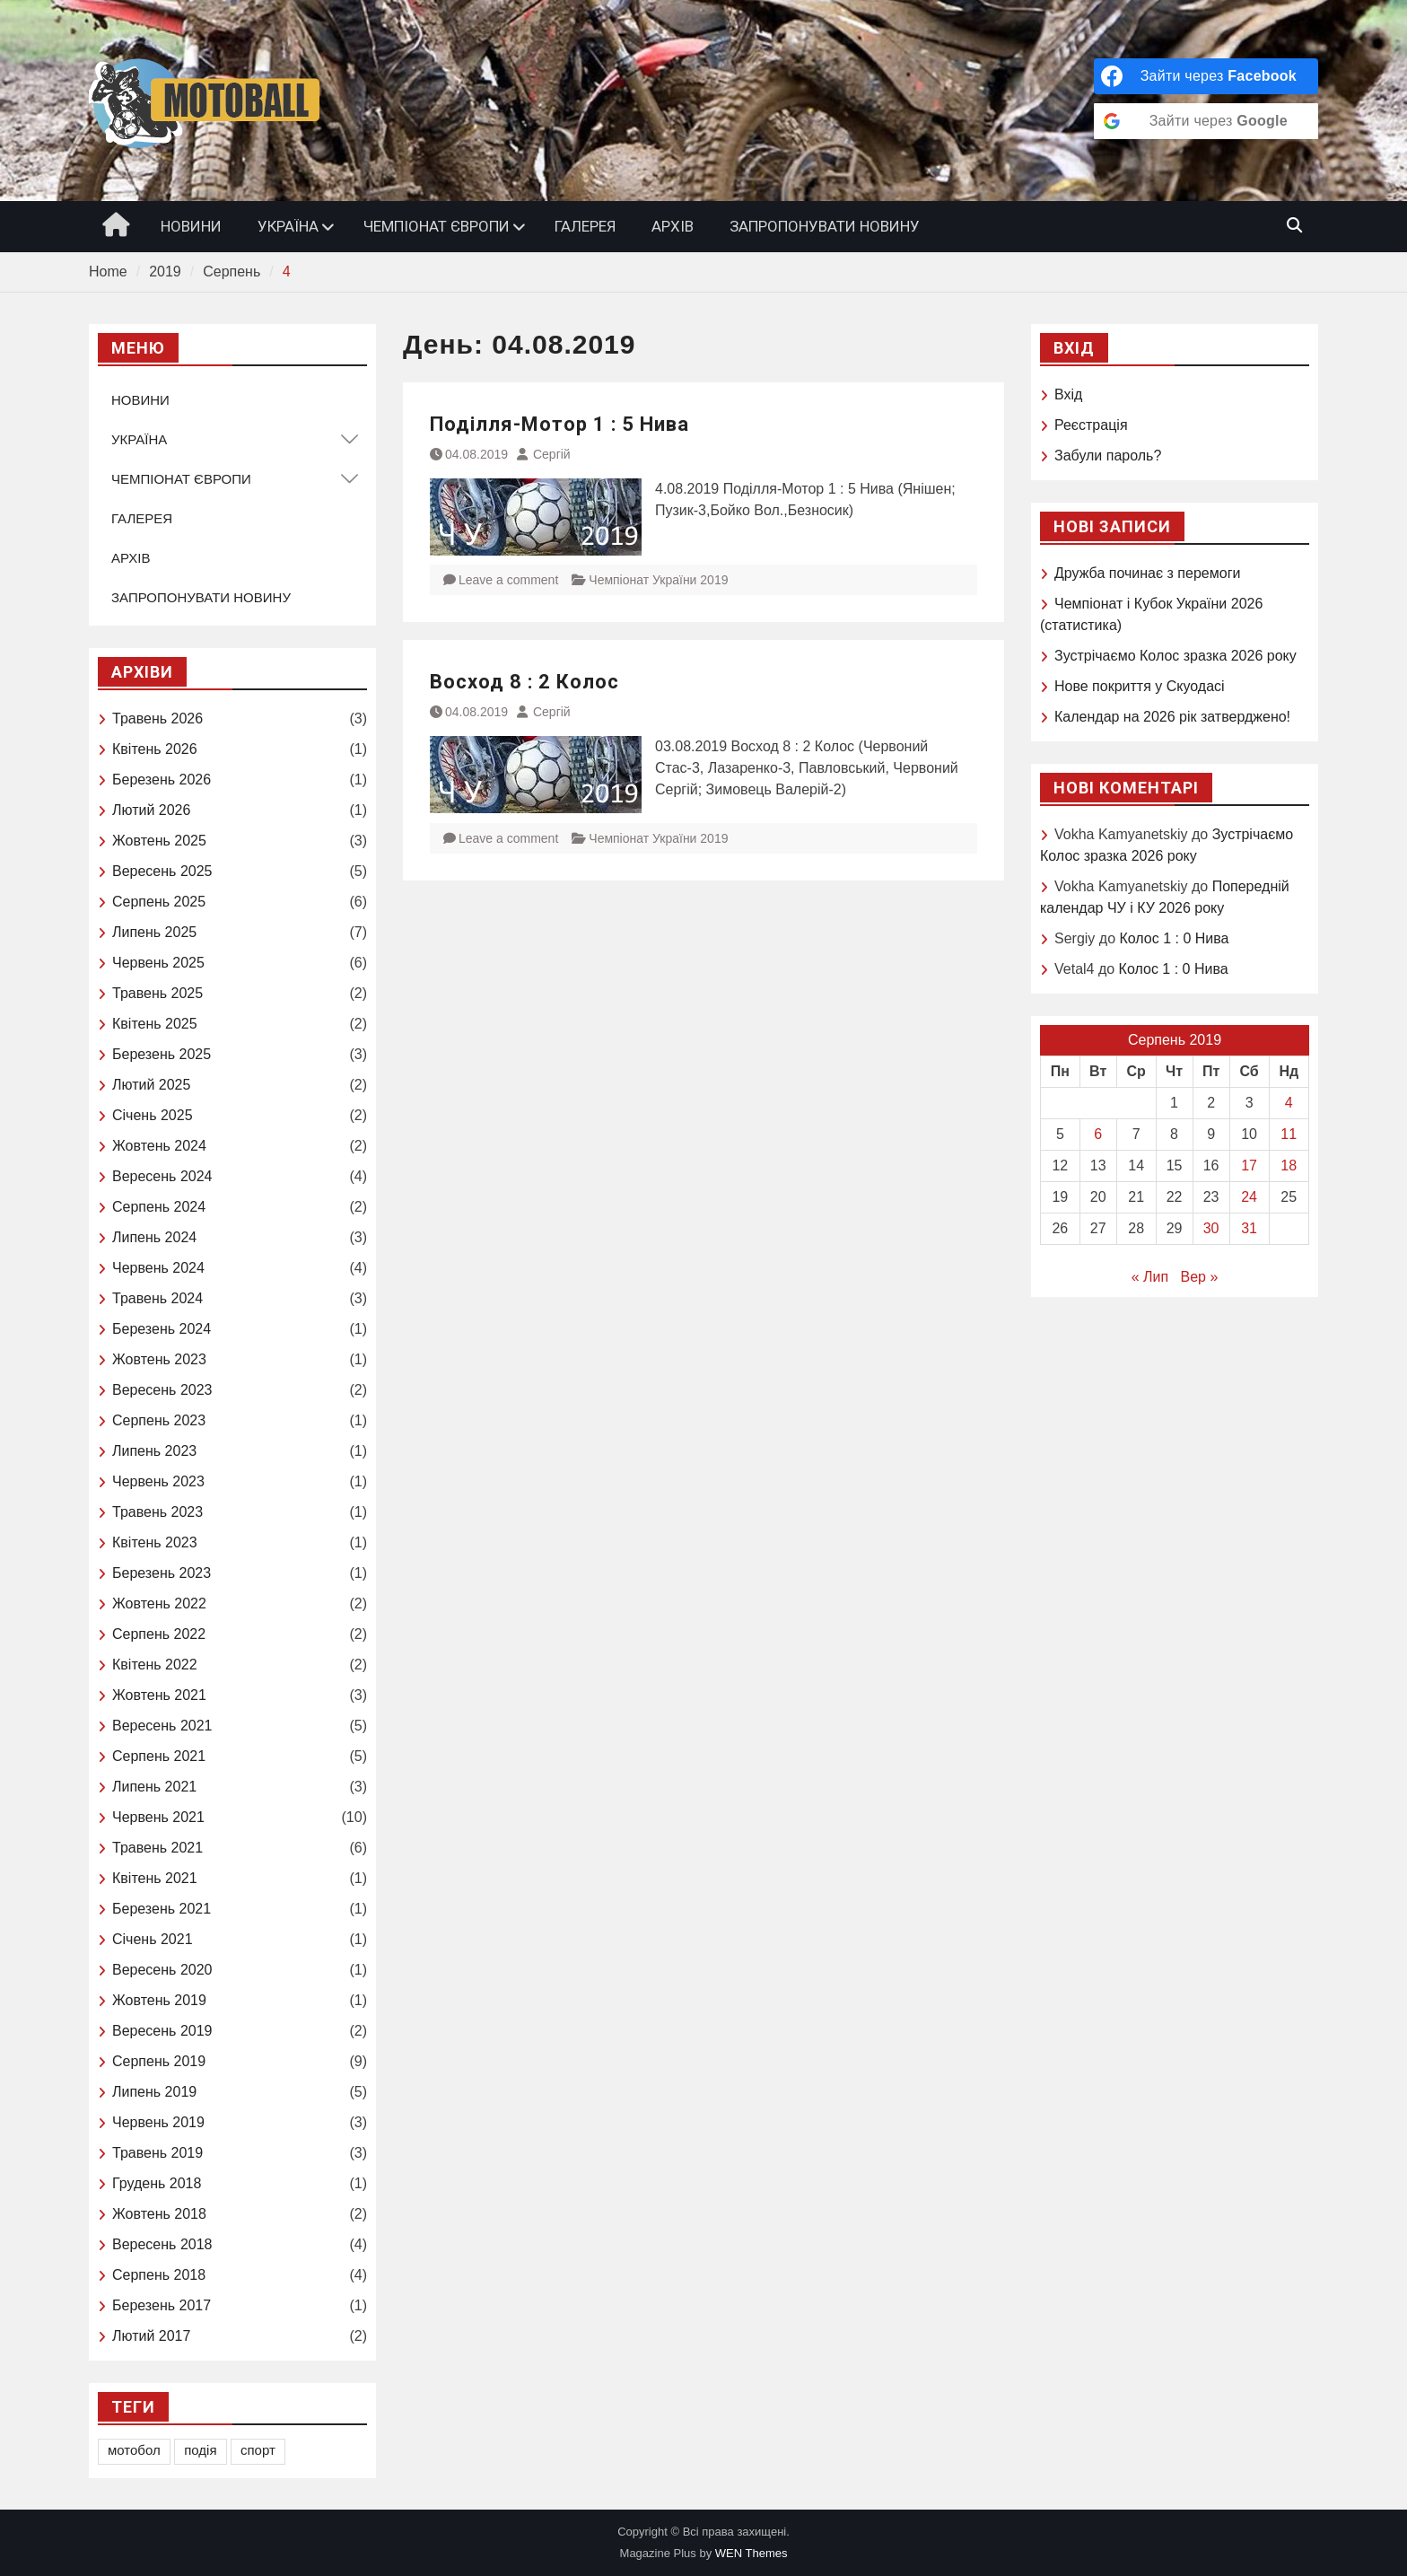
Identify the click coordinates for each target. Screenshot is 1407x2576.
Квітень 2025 (154, 1023)
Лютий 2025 (151, 1084)
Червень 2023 (158, 1481)
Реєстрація (1091, 425)
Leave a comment (508, 580)
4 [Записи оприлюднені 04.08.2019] (1289, 1102)
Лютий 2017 (151, 2336)
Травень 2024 (157, 1298)
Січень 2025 (152, 1115)
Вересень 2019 (162, 2030)
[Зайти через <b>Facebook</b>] (1206, 76)
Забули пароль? (1107, 455)
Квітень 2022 (154, 1664)
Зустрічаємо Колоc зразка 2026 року (1175, 655)
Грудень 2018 (156, 2183)
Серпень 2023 (158, 1420)
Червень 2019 (158, 2122)
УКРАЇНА (288, 226)
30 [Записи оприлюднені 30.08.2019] (1211, 1228)
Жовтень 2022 (159, 1603)
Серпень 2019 (158, 2061)
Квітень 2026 (154, 749)
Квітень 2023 (154, 1542)
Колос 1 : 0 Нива (1173, 938)
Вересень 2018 (162, 2244)
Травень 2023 (157, 1512)
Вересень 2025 (162, 871)
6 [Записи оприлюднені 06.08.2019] (1098, 1134)
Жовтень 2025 (159, 840)
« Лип (1150, 1276)
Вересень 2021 (162, 1725)
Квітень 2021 (154, 1878)
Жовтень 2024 (159, 1145)
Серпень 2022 (158, 1634)
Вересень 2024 (162, 1176)
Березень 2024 (161, 1328)
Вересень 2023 (162, 1390)
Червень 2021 (158, 1817)
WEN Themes (751, 2553)
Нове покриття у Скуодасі (1139, 686)
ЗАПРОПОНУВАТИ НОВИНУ (825, 226)
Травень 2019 (157, 2152)
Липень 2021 (154, 1786)
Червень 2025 (158, 962)
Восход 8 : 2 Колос (524, 681)
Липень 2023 (154, 1451)
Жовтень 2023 (159, 1359)
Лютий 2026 (151, 810)
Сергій (552, 454)
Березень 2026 (161, 779)
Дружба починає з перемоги (1147, 573)
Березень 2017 (161, 2305)
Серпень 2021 (158, 1756)
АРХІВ (672, 226)
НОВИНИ (191, 226)
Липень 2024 (154, 1237)
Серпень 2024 (158, 1206)
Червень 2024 (158, 1267)
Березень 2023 (161, 1573)
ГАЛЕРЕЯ (585, 226)
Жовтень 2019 (159, 2000)
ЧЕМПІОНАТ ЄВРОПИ (436, 226)
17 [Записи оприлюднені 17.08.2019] (1249, 1165)
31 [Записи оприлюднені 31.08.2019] (1249, 1228)
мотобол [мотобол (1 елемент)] (134, 2450)
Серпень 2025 (158, 901)
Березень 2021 (161, 1908)
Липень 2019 (154, 2091)
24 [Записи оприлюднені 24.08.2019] (1249, 1197)
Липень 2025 (154, 932)
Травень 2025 (157, 993)
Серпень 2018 (158, 2274)
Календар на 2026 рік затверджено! (1172, 716)
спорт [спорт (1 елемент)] (257, 2450)
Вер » (1200, 1276)
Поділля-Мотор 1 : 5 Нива (559, 424)
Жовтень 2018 (159, 2213)
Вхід (1068, 394)
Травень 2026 (157, 718)
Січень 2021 (152, 1939)
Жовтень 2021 (159, 1695)
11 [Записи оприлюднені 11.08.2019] (1288, 1134)
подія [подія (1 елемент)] (200, 2450)
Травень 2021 (157, 1847)
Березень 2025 (161, 1054)
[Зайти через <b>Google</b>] (1206, 121)
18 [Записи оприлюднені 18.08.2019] (1288, 1165)
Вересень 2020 (162, 1969)
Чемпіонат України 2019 (658, 580)
